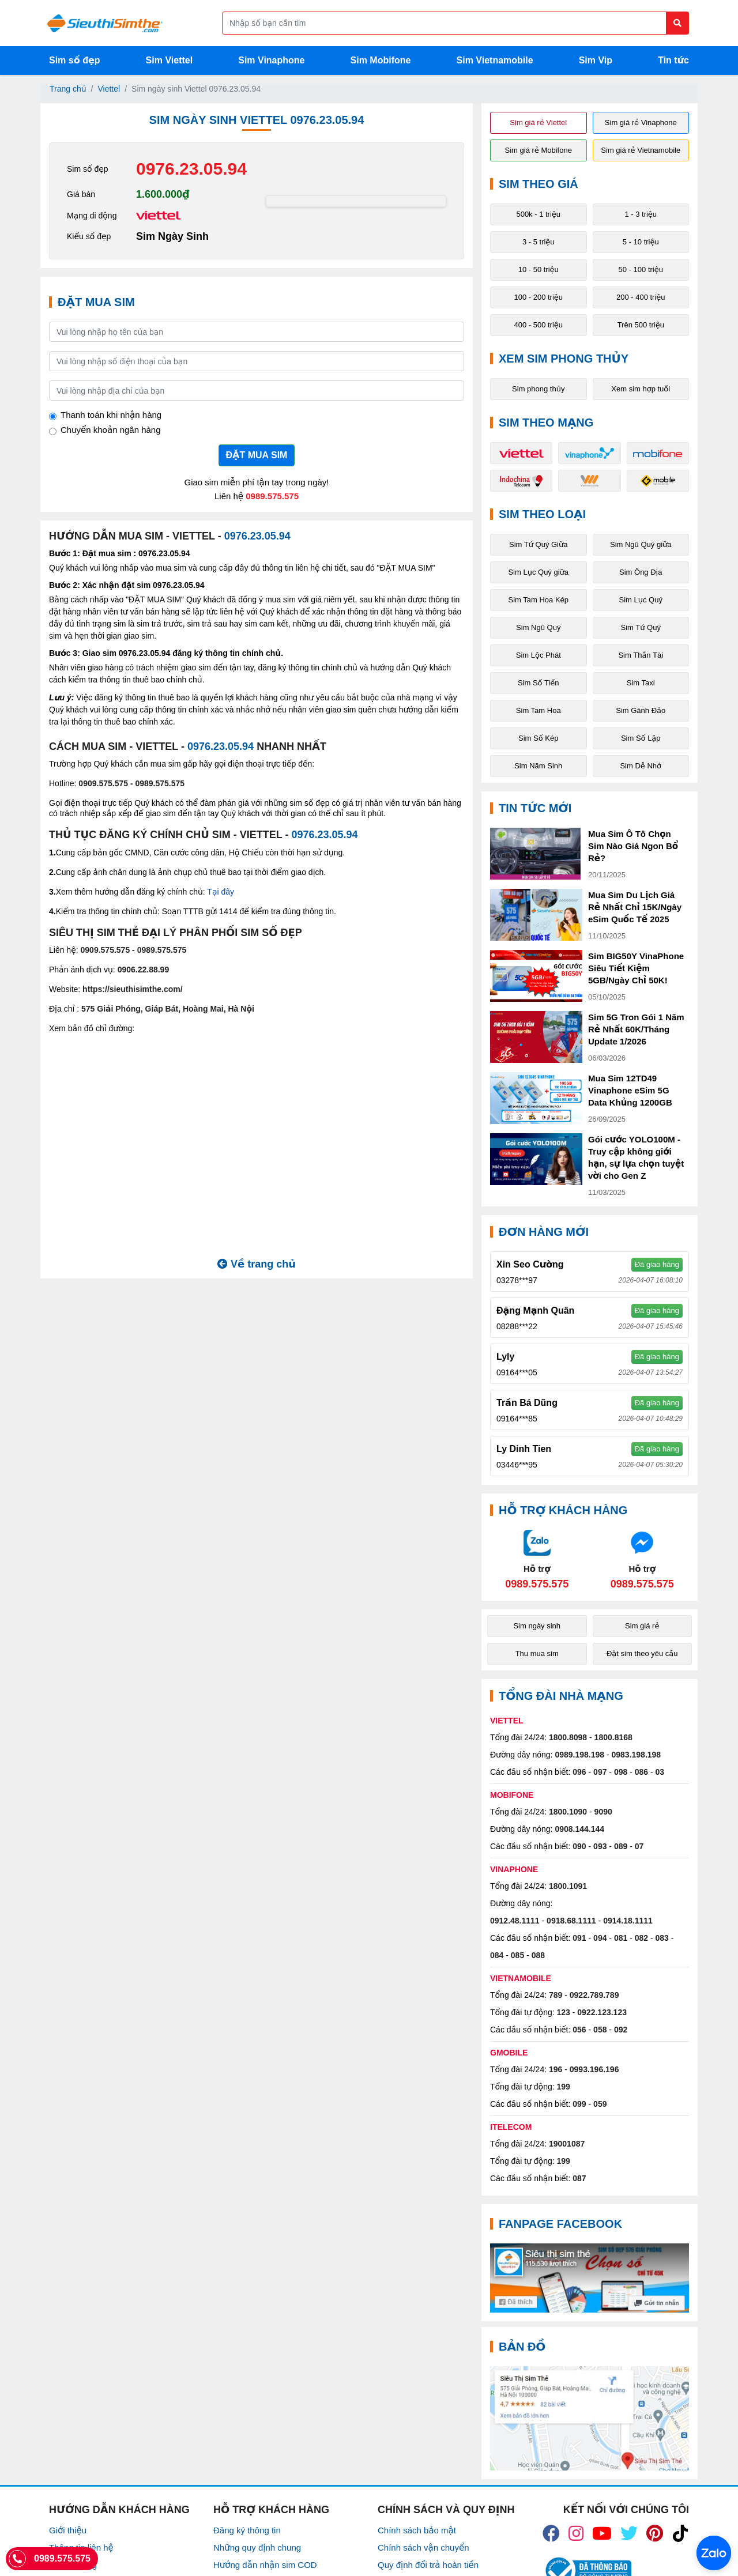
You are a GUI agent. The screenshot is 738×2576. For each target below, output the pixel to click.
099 (579, 2104)
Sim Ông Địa (640, 572)
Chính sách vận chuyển (423, 2547)
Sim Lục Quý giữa (538, 572)
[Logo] (104, 23)
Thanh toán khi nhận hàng (111, 415)
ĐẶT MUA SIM (257, 455)
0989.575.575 (272, 496)
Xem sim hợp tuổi (640, 388)
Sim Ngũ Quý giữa (641, 544)
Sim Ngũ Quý (538, 627)
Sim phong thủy (538, 388)
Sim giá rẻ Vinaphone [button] (641, 122)
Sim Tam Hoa (538, 710)
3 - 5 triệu (538, 241)
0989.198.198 (579, 1755)
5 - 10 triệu (641, 241)
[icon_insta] (575, 2533)
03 (660, 1772)
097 (600, 1772)
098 (620, 1772)
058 (600, 2030)
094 (600, 1938)
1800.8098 (568, 1737)
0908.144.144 (579, 1829)
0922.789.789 (594, 1995)
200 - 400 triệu (640, 297)
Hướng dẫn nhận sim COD (265, 2565)
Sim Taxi (641, 682)
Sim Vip (595, 60)
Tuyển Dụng (73, 2565)
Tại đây (220, 891)
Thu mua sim (537, 1653)
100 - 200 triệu (538, 297)
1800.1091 (568, 1886)
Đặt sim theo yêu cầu (642, 1653)
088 (538, 1955)
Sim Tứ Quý (641, 627)
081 (620, 1938)
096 (579, 1772)
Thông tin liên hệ (81, 2547)
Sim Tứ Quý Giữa (538, 544)
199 (563, 2087)
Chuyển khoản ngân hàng (111, 430)
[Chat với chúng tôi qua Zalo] (537, 1559)
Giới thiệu (67, 2530)
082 (641, 1938)
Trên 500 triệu (640, 324)
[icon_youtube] (602, 2533)
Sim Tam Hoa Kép (538, 599)
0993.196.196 (594, 2069)
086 (641, 1772)
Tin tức (673, 60)
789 (555, 1995)
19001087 (567, 2144)
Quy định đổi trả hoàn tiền (428, 2565)
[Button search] (677, 23)
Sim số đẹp (74, 60)
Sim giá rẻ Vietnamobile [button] (640, 150)
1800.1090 (568, 1812)
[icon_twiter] (629, 2533)
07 (639, 1846)
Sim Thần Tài (640, 655)
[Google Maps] (589, 2418)
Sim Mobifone (381, 60)
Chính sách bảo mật (417, 2530)
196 (555, 2069)
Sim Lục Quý (640, 599)
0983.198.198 (636, 1755)
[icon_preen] (654, 2533)
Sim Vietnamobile (495, 60)
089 (620, 1846)
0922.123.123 (602, 2012)
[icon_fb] (551, 2533)
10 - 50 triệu (538, 269)
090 (579, 1846)
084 (496, 1955)
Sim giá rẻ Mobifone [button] (538, 150)
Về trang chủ (256, 1263)
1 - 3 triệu (640, 214)
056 (579, 2030)
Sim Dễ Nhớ (640, 765)
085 (517, 1955)
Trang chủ (68, 88)
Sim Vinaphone (271, 60)
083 (662, 1938)
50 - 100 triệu (641, 269)
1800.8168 (613, 1737)
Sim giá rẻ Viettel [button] (538, 122)
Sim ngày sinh (536, 1625)
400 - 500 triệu (538, 324)
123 (563, 2012)
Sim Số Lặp (641, 738)
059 (600, 2104)
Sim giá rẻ (642, 1625)
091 (579, 1938)
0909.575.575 (103, 783)
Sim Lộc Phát (538, 655)
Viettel (109, 88)
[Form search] (455, 23)
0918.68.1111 (571, 1921)
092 (620, 2030)
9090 (603, 1812)
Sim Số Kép (538, 738)
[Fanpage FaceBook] (589, 2278)
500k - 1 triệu (538, 214)
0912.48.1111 (515, 1921)
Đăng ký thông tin (247, 2530)
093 (600, 1846)
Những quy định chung (257, 2547)
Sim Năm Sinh (538, 765)
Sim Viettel (169, 60)
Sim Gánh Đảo (640, 710)
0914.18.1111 (628, 1921)
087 (579, 2178)
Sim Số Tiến (538, 682)
